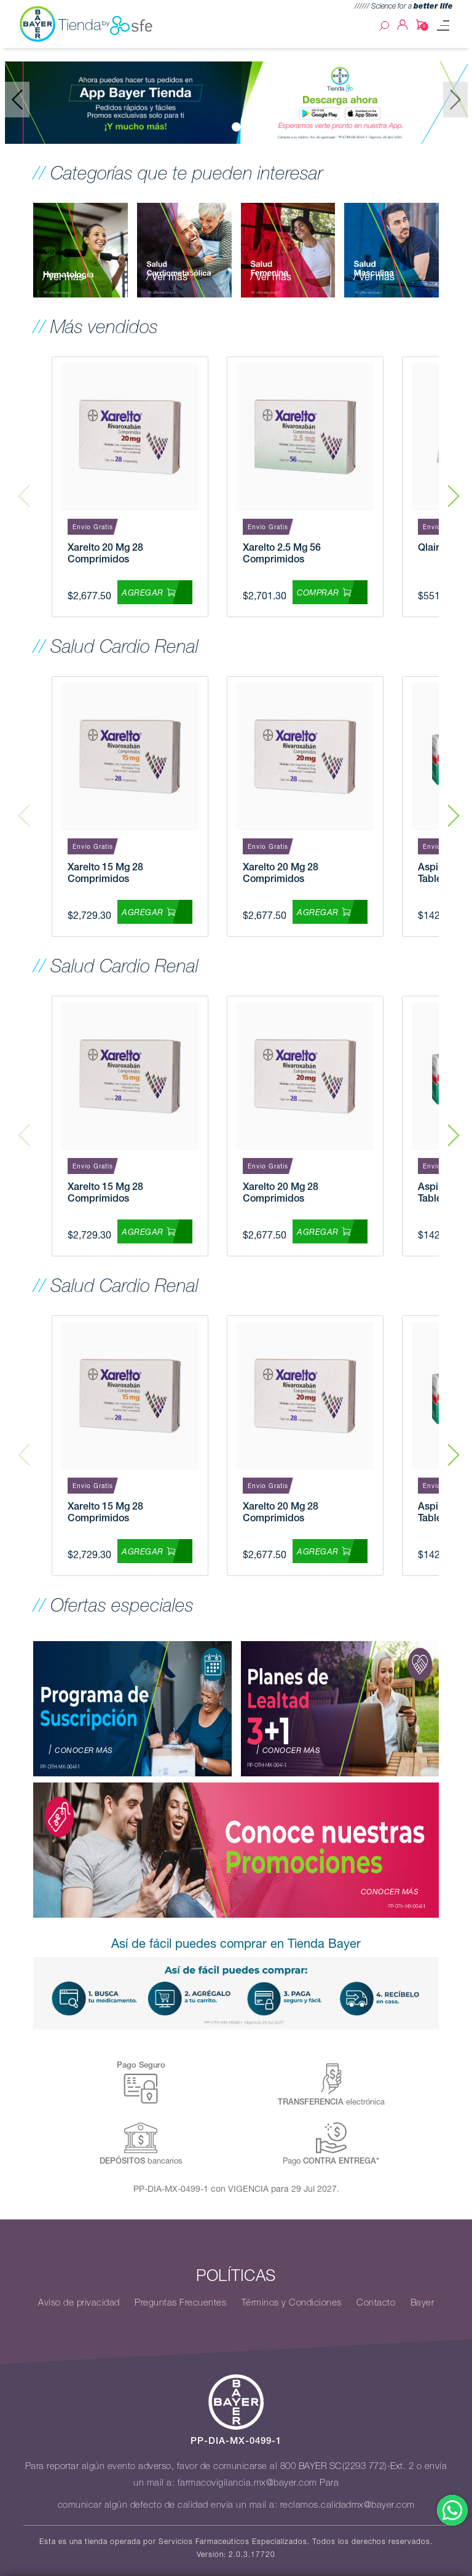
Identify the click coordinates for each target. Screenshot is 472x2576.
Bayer (423, 2302)
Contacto (375, 2302)
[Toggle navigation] (443, 25)
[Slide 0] (236, 127)
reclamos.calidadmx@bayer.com (347, 2504)
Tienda (105, 25)
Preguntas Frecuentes (180, 2302)
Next (453, 487)
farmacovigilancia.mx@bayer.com (247, 2482)
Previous (24, 487)
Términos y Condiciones (292, 2302)
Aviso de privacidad (79, 2302)
